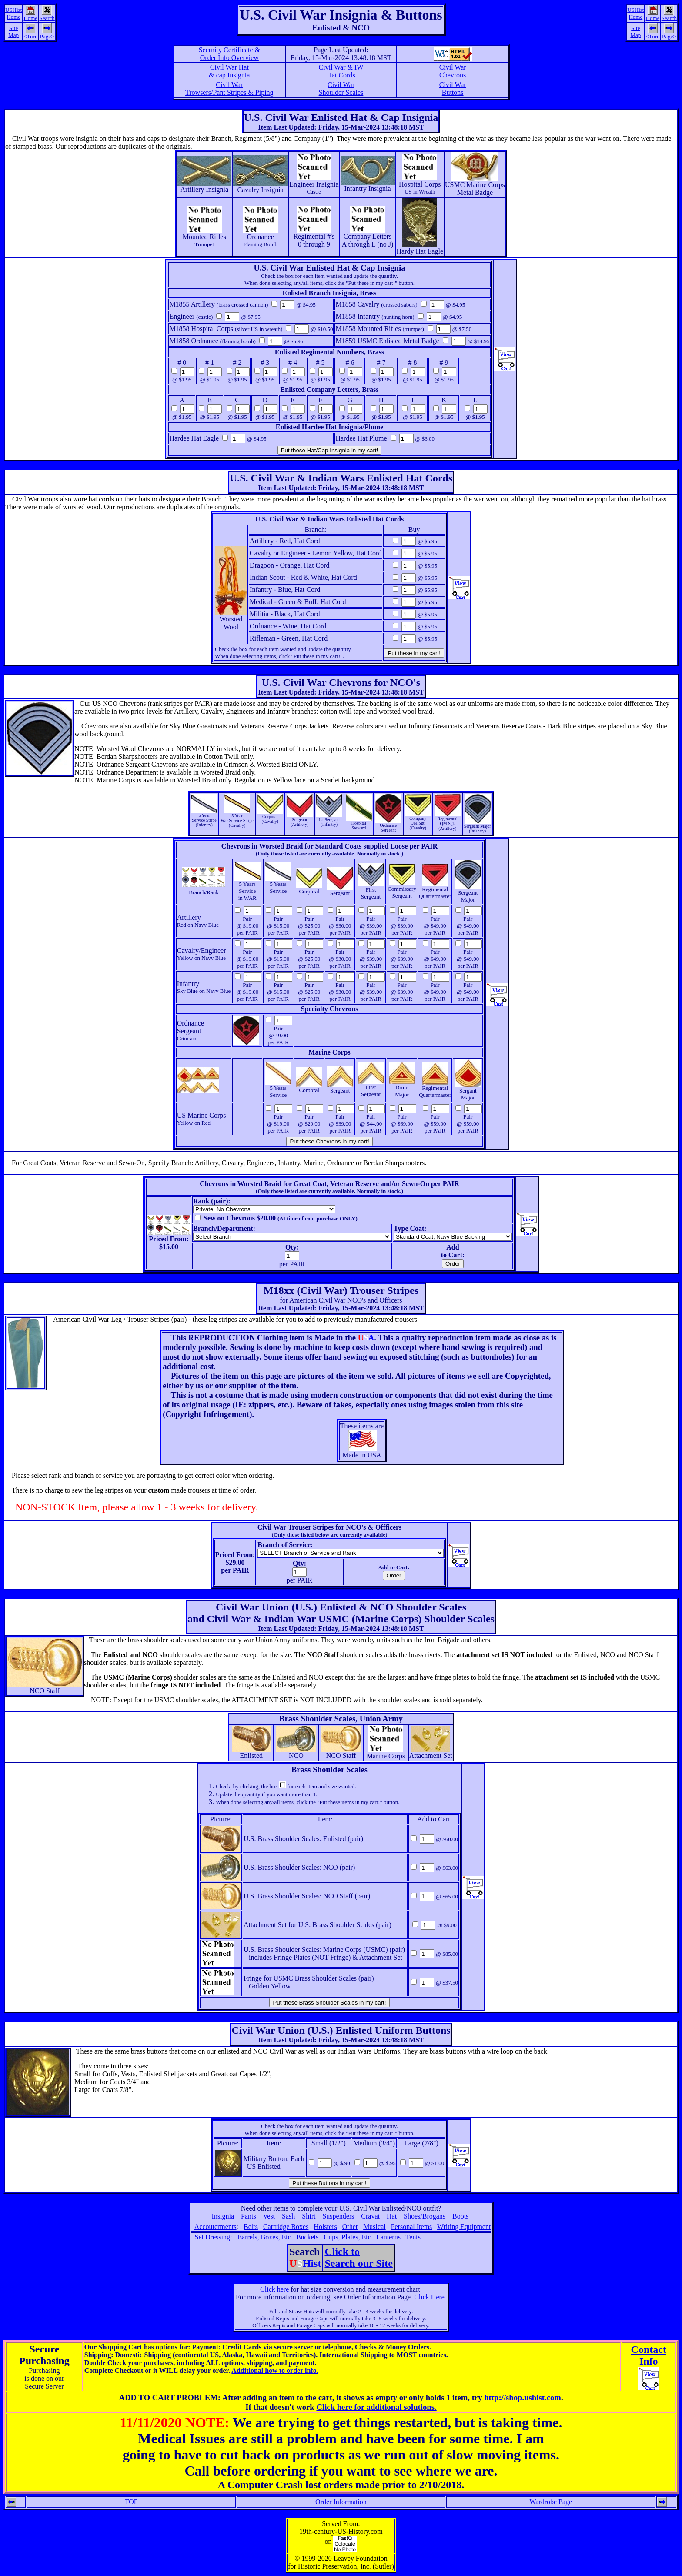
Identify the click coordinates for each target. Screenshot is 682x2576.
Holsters (325, 2226)
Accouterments (215, 2226)
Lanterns (388, 2237)
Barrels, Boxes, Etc (264, 2237)
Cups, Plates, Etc (347, 2237)
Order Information (341, 2502)
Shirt (308, 2216)
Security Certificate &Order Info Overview (229, 53)
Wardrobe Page (550, 2502)
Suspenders (338, 2216)
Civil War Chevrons (452, 71)
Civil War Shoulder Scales (341, 88)
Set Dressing (212, 2237)
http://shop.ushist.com (522, 2397)
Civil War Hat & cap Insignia (229, 71)
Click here (274, 2289)
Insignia (223, 2216)
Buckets (307, 2237)
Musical (374, 2226)
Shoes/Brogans (424, 2216)
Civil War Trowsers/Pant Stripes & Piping (229, 88)
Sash (288, 2216)
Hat (392, 2216)
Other (350, 2226)
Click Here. (430, 2297)
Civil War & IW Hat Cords (341, 71)
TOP (131, 2502)
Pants (248, 2216)
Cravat (370, 2216)
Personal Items (411, 2226)
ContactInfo (648, 2355)
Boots (460, 2216)
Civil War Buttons (452, 88)
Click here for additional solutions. (376, 2407)
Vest (269, 2216)
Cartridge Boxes (285, 2226)
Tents (413, 2237)
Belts (251, 2226)
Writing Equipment (464, 2226)
